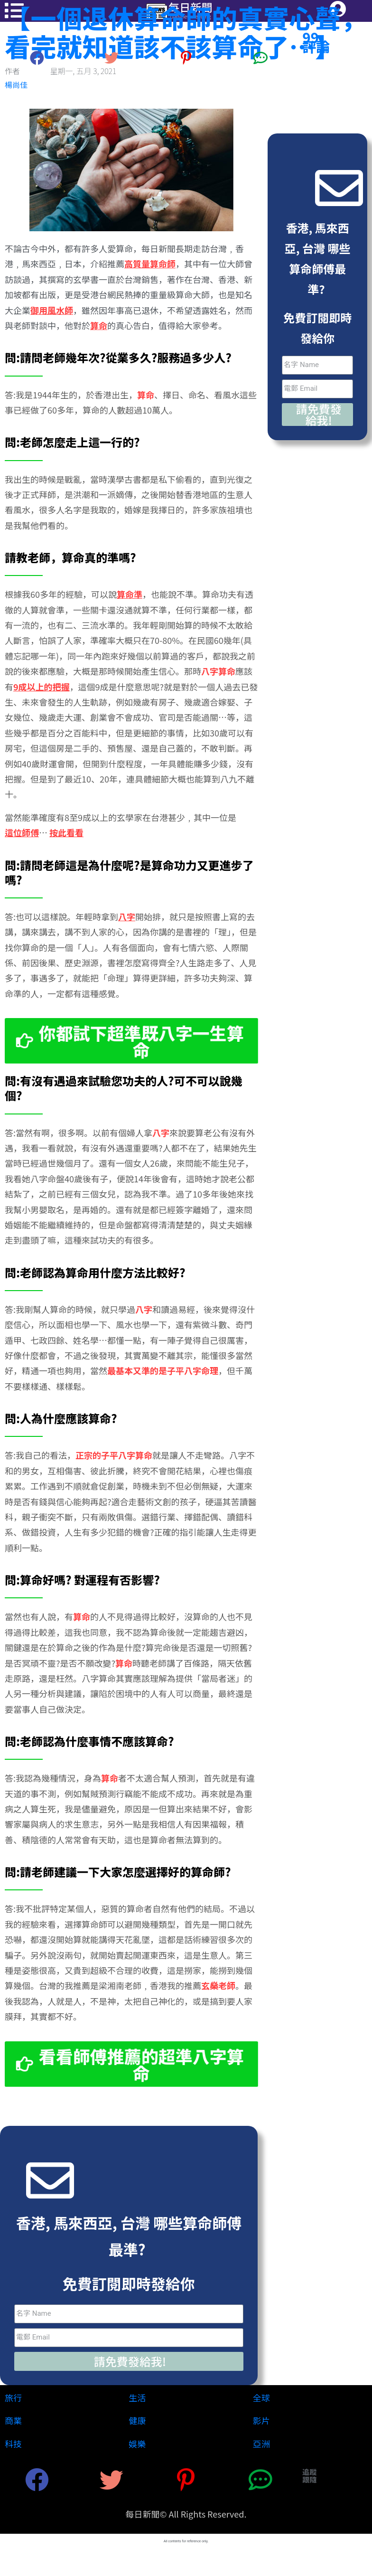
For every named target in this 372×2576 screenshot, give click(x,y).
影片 (261, 2420)
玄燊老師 (218, 1986)
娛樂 (137, 2443)
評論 (316, 46)
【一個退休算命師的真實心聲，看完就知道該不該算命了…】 (186, 31)
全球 (261, 2397)
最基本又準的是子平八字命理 (162, 1371)
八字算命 (218, 671)
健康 (137, 2420)
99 (310, 37)
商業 (13, 2420)
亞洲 (261, 2443)
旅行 (13, 2397)
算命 (145, 394)
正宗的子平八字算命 (113, 1455)
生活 (137, 2397)
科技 (13, 2443)
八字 (160, 1132)
